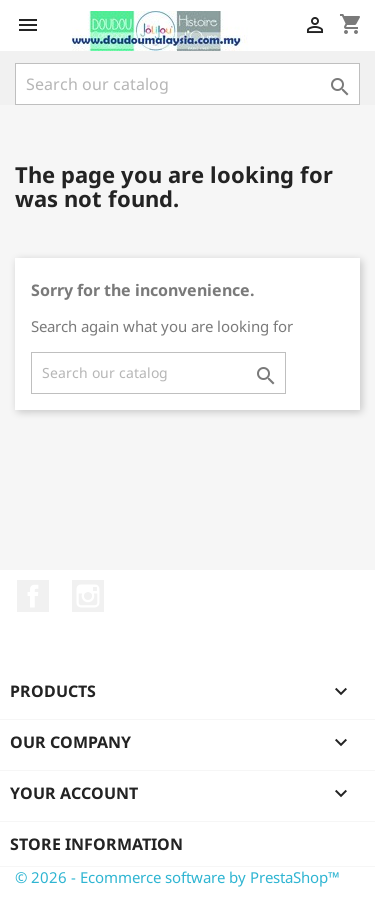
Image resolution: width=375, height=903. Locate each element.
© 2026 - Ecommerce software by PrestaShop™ (177, 877)
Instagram (88, 596)
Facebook (33, 596)
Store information (96, 844)
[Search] (187, 84)
